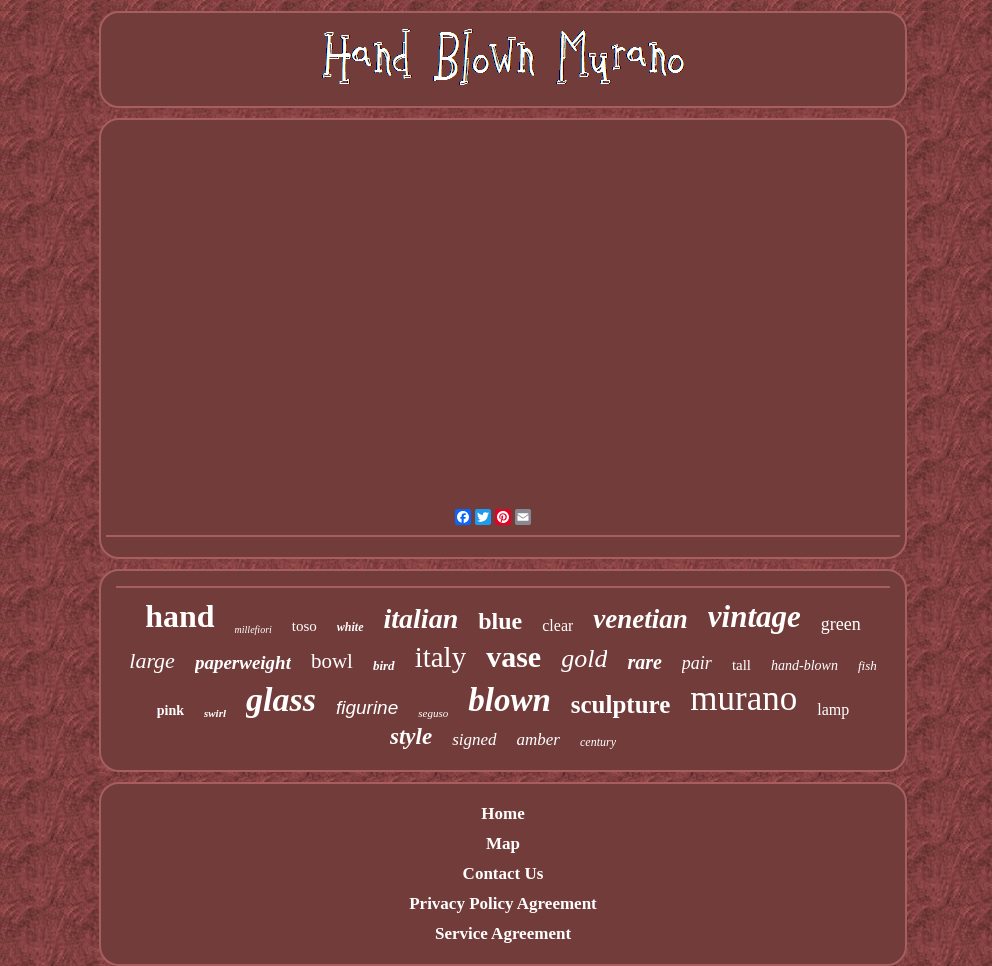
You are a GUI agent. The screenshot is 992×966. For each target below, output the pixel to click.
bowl (332, 661)
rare (644, 662)
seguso (433, 713)
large (152, 660)
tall (741, 665)
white (350, 627)
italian (421, 618)
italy (441, 657)
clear (557, 625)
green (841, 624)
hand (179, 616)
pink (170, 710)
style (411, 736)
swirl (215, 713)
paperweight (243, 662)
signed (474, 739)
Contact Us (503, 873)
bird (384, 665)
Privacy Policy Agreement (503, 903)
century (598, 742)
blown (509, 700)
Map (503, 843)
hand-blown (804, 665)
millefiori (253, 629)
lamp (833, 709)
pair (697, 663)
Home (502, 813)
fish (867, 665)
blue (500, 621)
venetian (640, 619)
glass (281, 699)
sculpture (621, 704)
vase (513, 656)
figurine (367, 707)
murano (743, 698)
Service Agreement (503, 933)
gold (584, 658)
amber (538, 739)
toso (304, 626)
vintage (754, 616)
